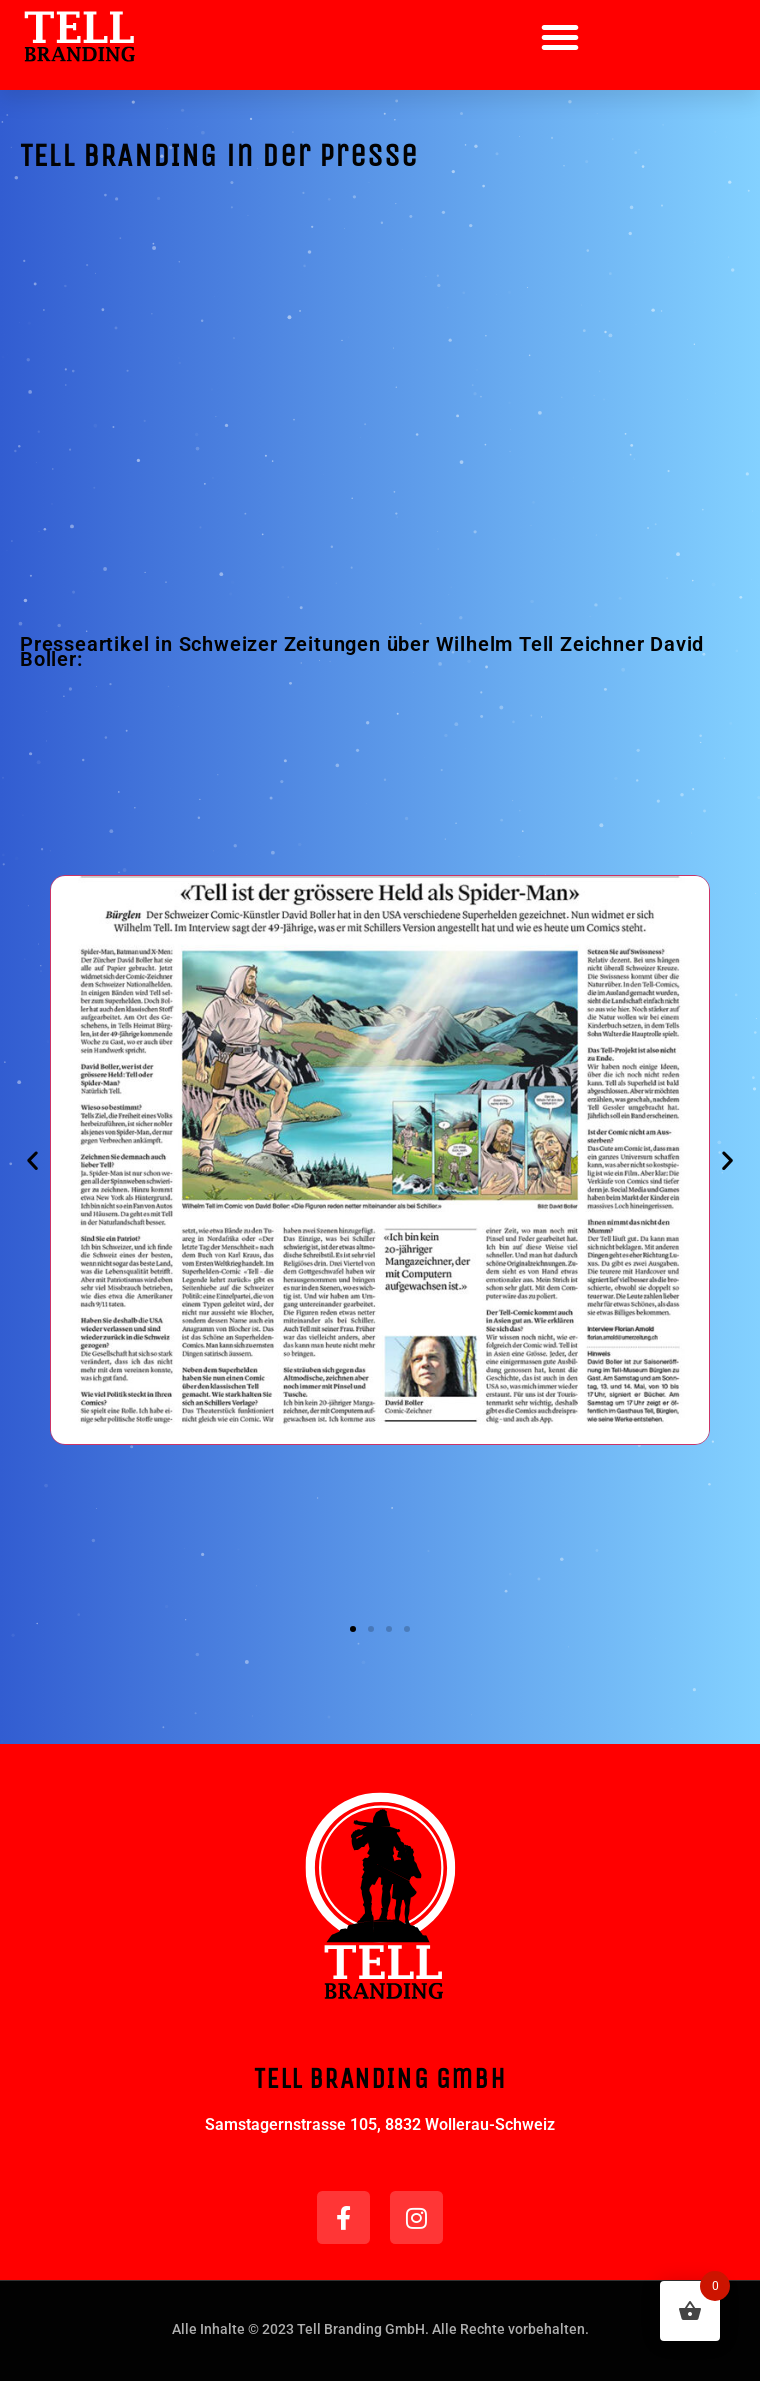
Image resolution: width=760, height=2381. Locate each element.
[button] (560, 37)
